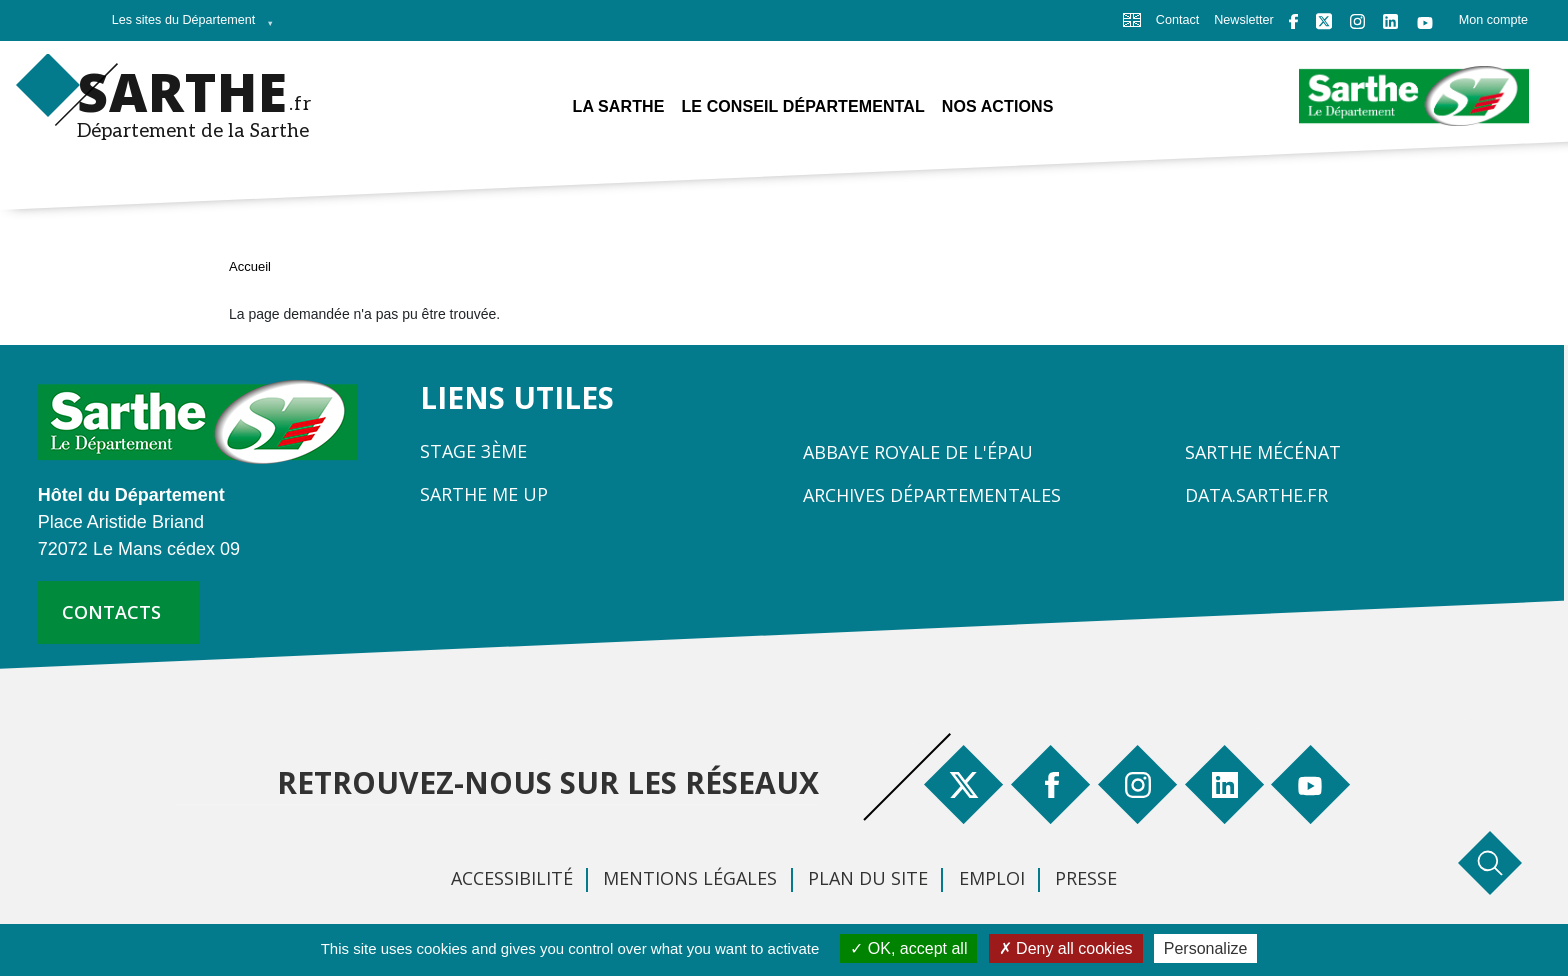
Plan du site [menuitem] (868, 878)
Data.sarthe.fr (1256, 495)
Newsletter (1244, 20)
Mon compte (1493, 20)
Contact (1177, 20)
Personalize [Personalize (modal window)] (1206, 948)
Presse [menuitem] (1086, 878)
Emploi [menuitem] (992, 878)
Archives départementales (932, 495)
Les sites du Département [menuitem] (187, 26)
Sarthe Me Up (484, 494)
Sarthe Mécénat (1263, 452)
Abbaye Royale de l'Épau (918, 452)
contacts (111, 612)
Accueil (250, 266)
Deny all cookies (1066, 948)
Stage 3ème (473, 451)
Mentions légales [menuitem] (690, 878)
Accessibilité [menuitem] (512, 878)
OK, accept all (908, 948)
